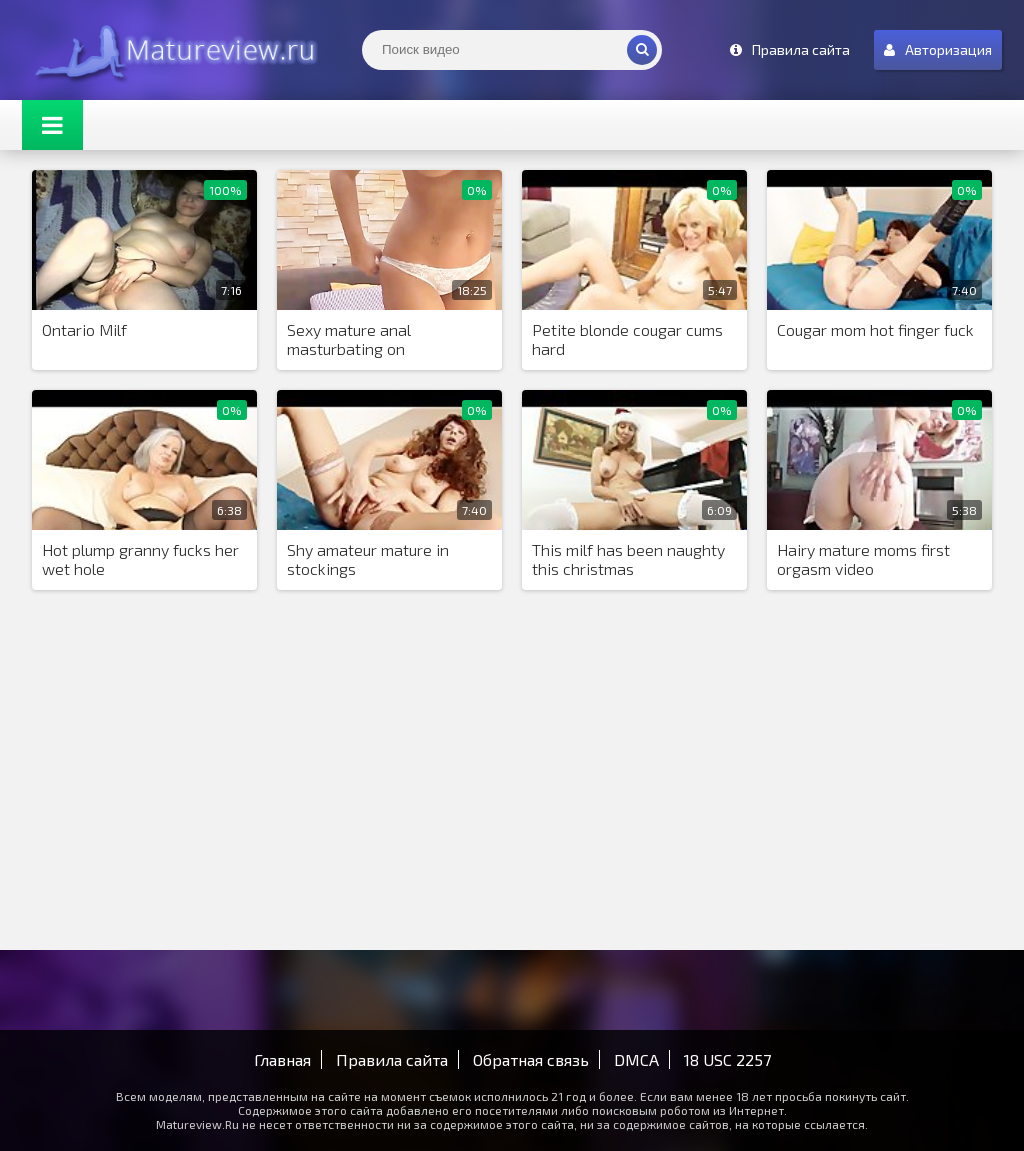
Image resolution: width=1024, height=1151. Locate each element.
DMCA (636, 1059)
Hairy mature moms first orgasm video (863, 559)
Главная (282, 1059)
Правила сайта (392, 1059)
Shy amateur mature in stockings (368, 559)
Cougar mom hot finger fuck (875, 329)
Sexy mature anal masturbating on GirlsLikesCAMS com (360, 340)
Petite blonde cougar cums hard (627, 339)
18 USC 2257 (727, 1059)
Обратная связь (531, 1059)
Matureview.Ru (172, 50)
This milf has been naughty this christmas (628, 559)
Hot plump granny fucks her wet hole (140, 559)
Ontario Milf (84, 329)
